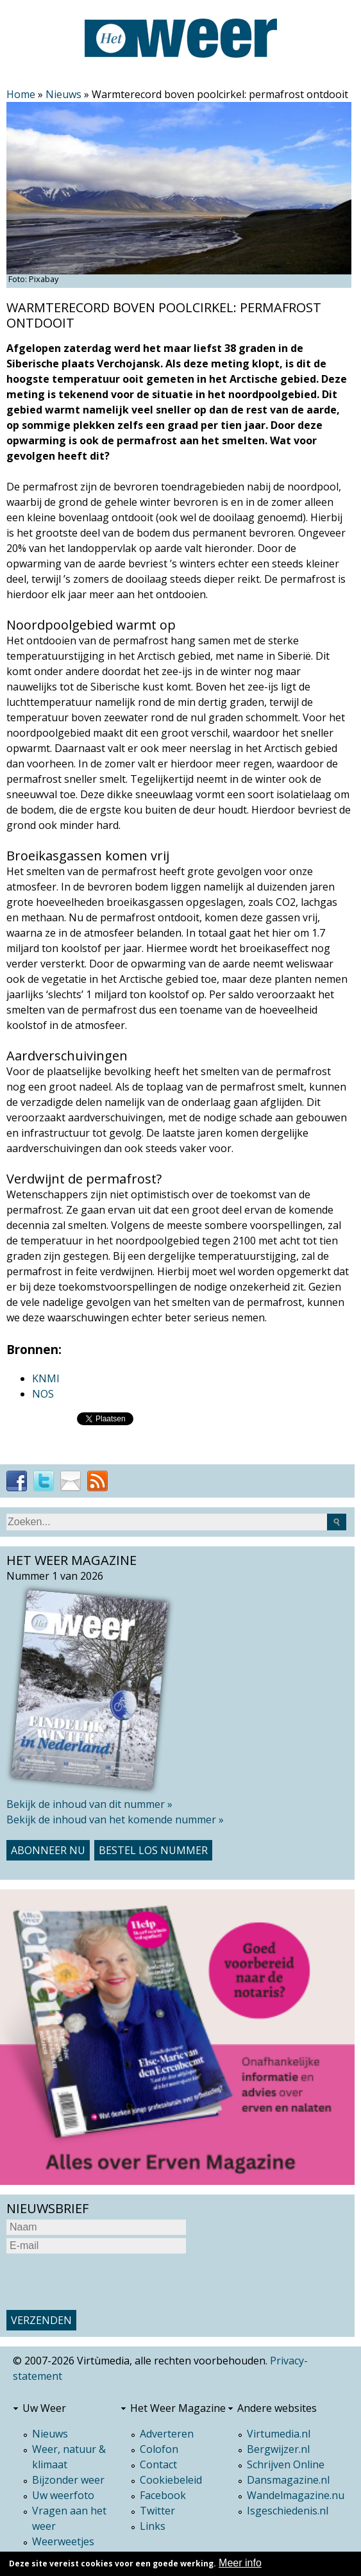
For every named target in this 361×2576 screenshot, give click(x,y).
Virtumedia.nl (278, 2434)
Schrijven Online (285, 2464)
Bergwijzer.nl (278, 2449)
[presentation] (103, 2282)
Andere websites (277, 2408)
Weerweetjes (63, 2541)
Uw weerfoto (63, 2495)
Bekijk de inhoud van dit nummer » (89, 1804)
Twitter (157, 2511)
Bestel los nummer (153, 1850)
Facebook (163, 2495)
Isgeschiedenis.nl (287, 2511)
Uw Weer (44, 2408)
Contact (158, 2464)
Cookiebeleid (171, 2480)
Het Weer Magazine (178, 2408)
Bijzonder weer (68, 2480)
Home (20, 94)
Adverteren (167, 2434)
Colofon (159, 2449)
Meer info (240, 2562)
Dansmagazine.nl (288, 2480)
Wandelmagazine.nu (295, 2495)
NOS (43, 1394)
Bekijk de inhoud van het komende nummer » (115, 1819)
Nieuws (63, 94)
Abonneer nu (48, 1850)
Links (152, 2526)
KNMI (46, 1378)
